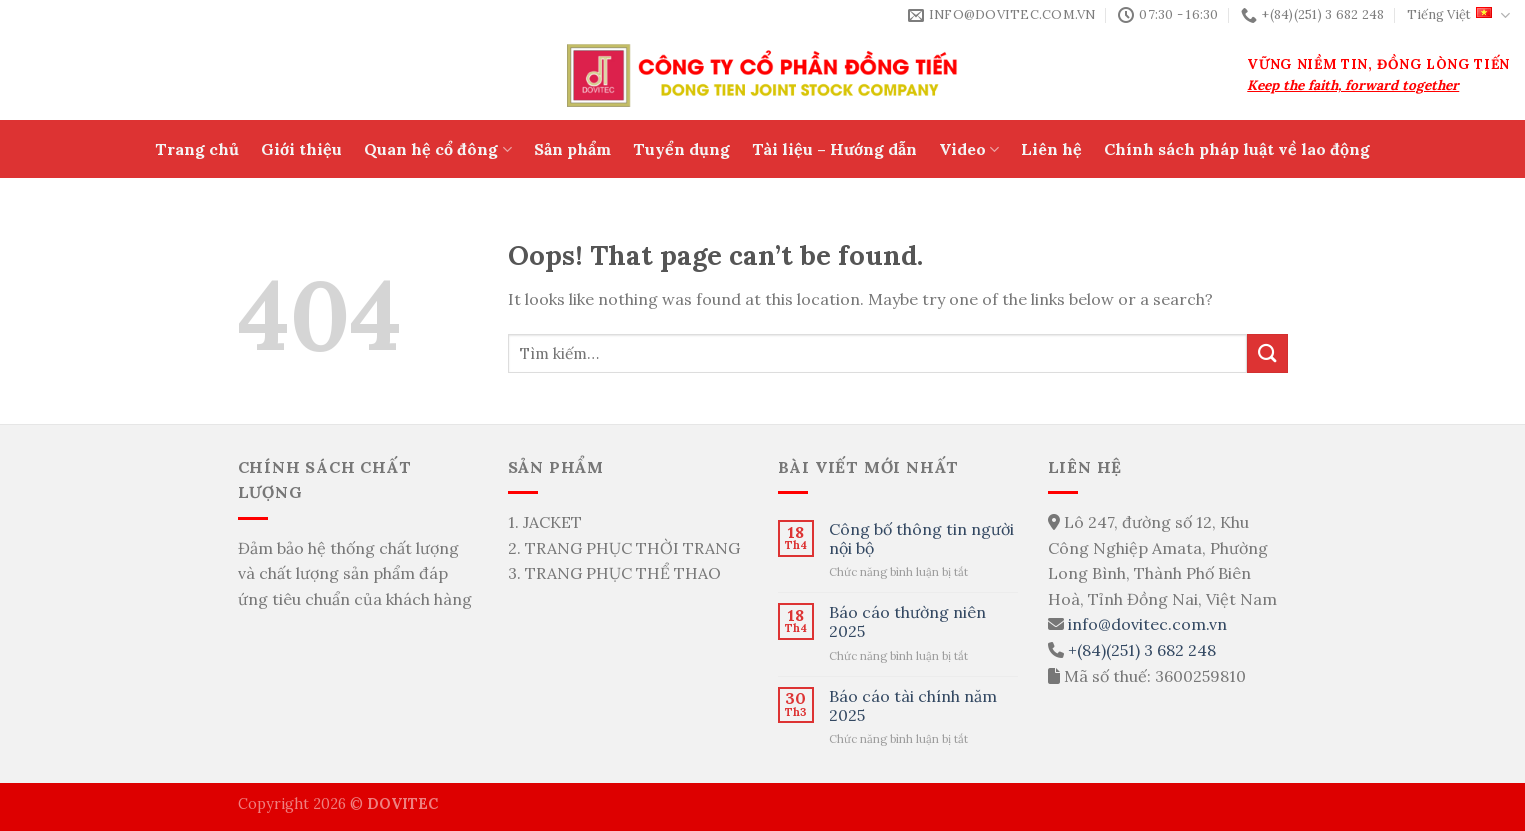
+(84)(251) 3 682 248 (1142, 650)
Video (969, 149)
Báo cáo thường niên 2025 (907, 622)
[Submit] (1267, 353)
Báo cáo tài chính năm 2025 (913, 706)
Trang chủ (197, 149)
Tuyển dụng (681, 149)
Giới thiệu (301, 149)
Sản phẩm (572, 149)
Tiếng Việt (1458, 15)
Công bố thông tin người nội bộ (921, 539)
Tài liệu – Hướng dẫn (834, 149)
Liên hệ (1051, 149)
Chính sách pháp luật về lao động (1237, 149)
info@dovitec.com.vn (1147, 624)
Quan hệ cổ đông (437, 149)
